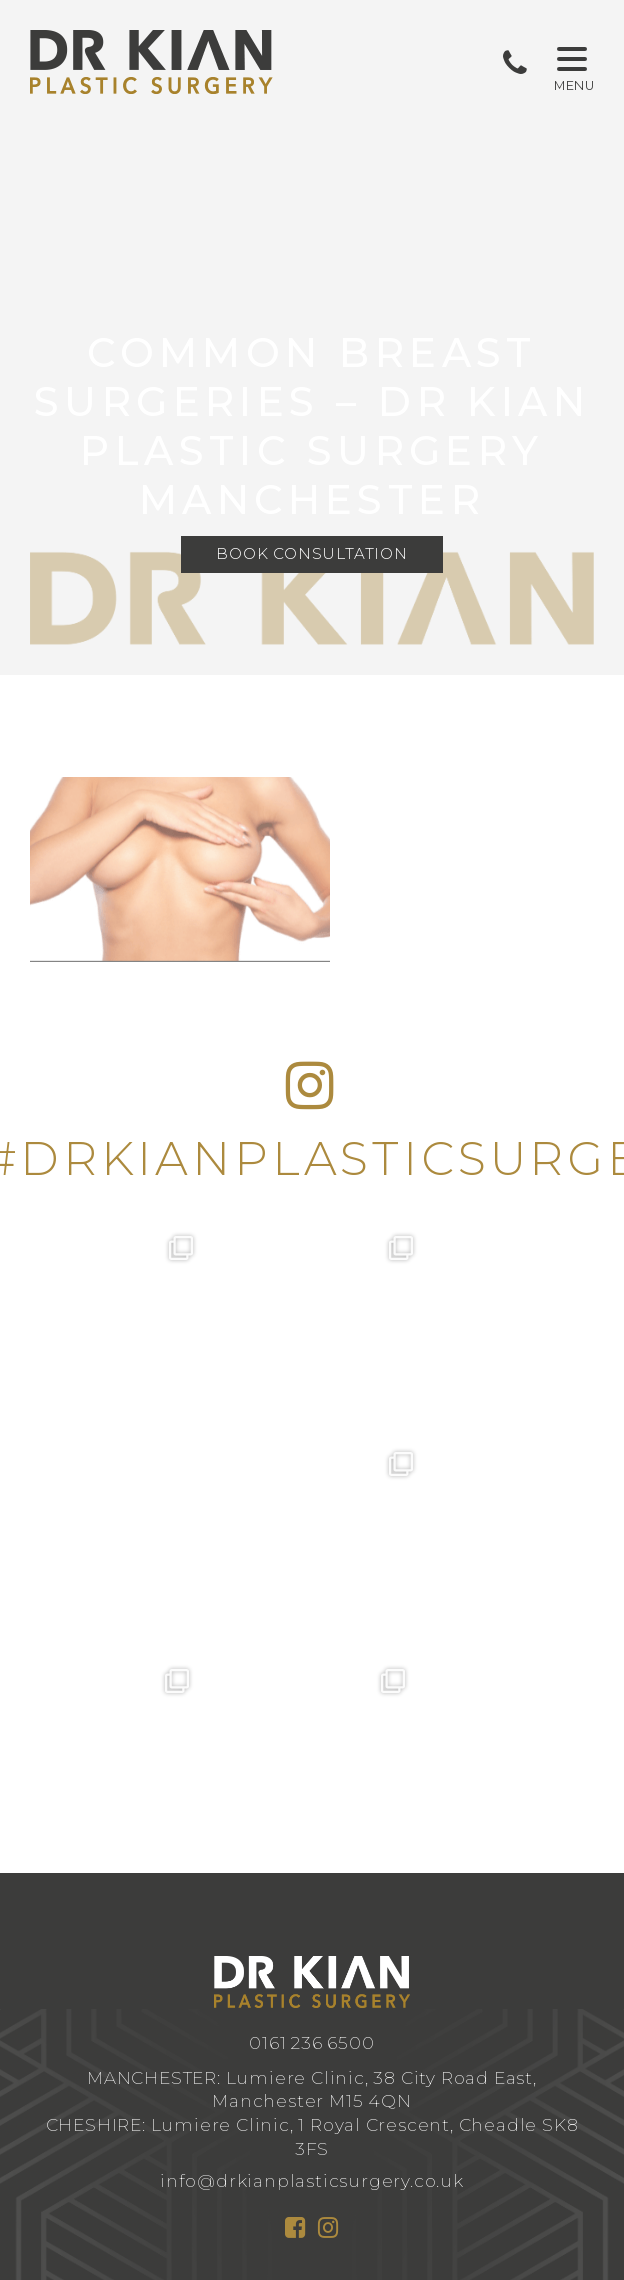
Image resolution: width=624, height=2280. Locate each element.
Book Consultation (312, 554)
